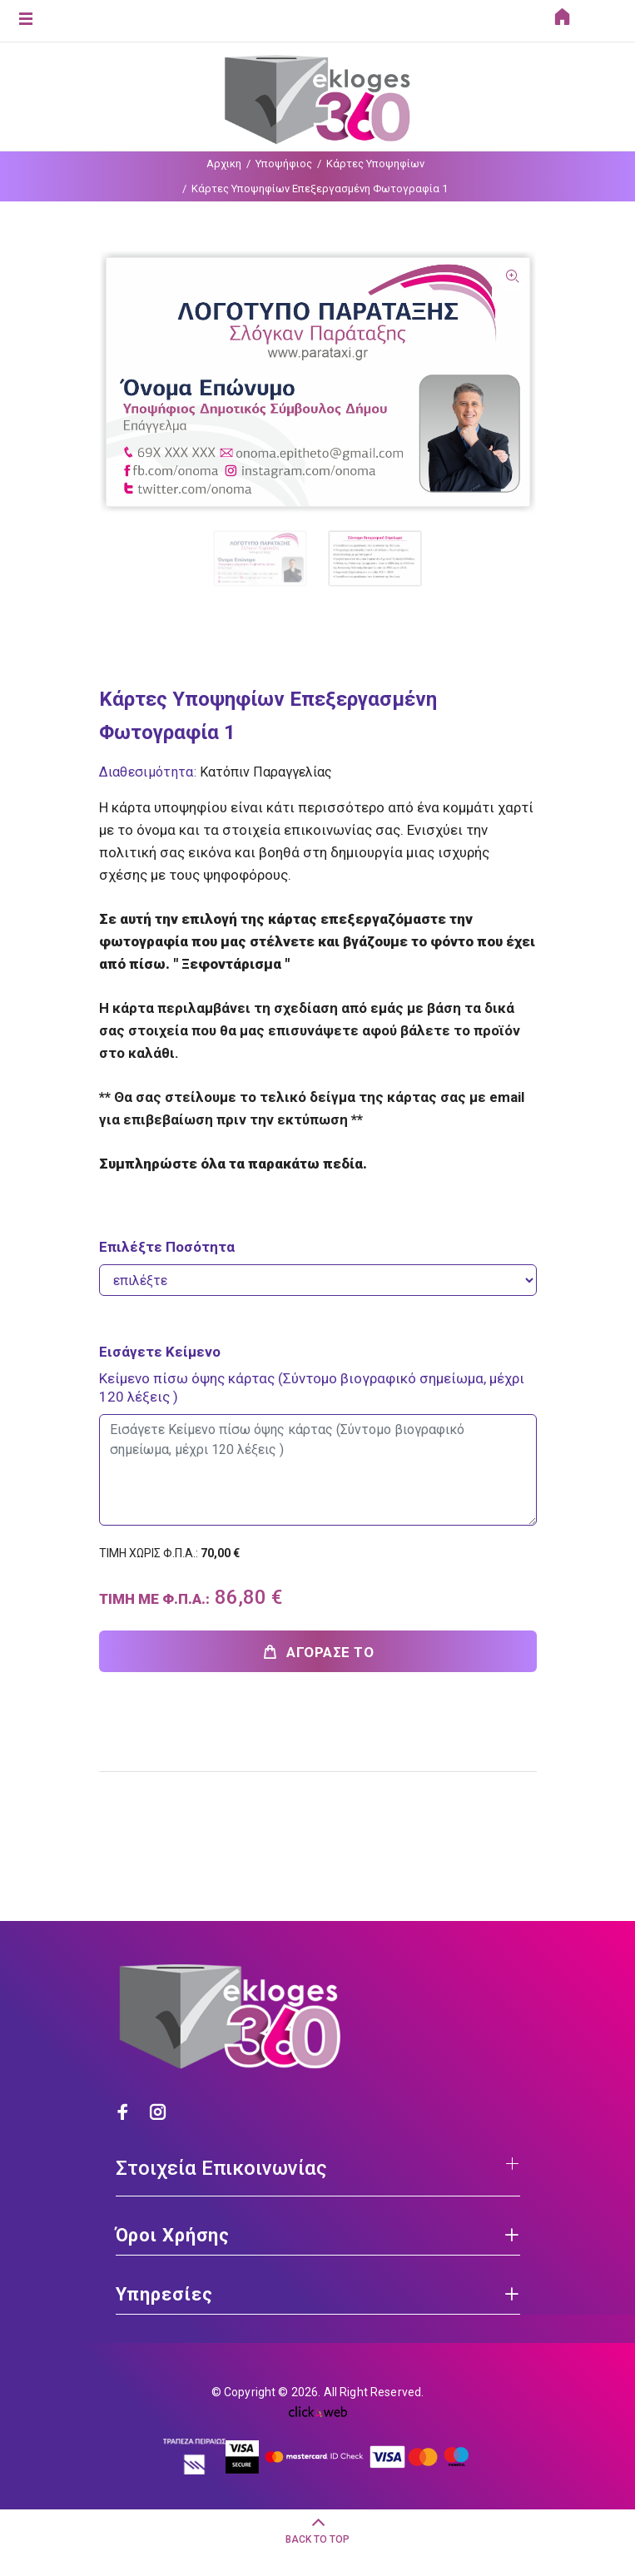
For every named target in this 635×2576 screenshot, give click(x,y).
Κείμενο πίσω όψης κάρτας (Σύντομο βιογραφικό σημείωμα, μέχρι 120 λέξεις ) (311, 1387)
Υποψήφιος (283, 163)
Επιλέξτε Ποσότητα (167, 1246)
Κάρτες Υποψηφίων (375, 163)
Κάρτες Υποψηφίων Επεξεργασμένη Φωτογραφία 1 (319, 188)
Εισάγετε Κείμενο (160, 1351)
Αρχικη (223, 163)
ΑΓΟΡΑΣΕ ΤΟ (318, 1652)
